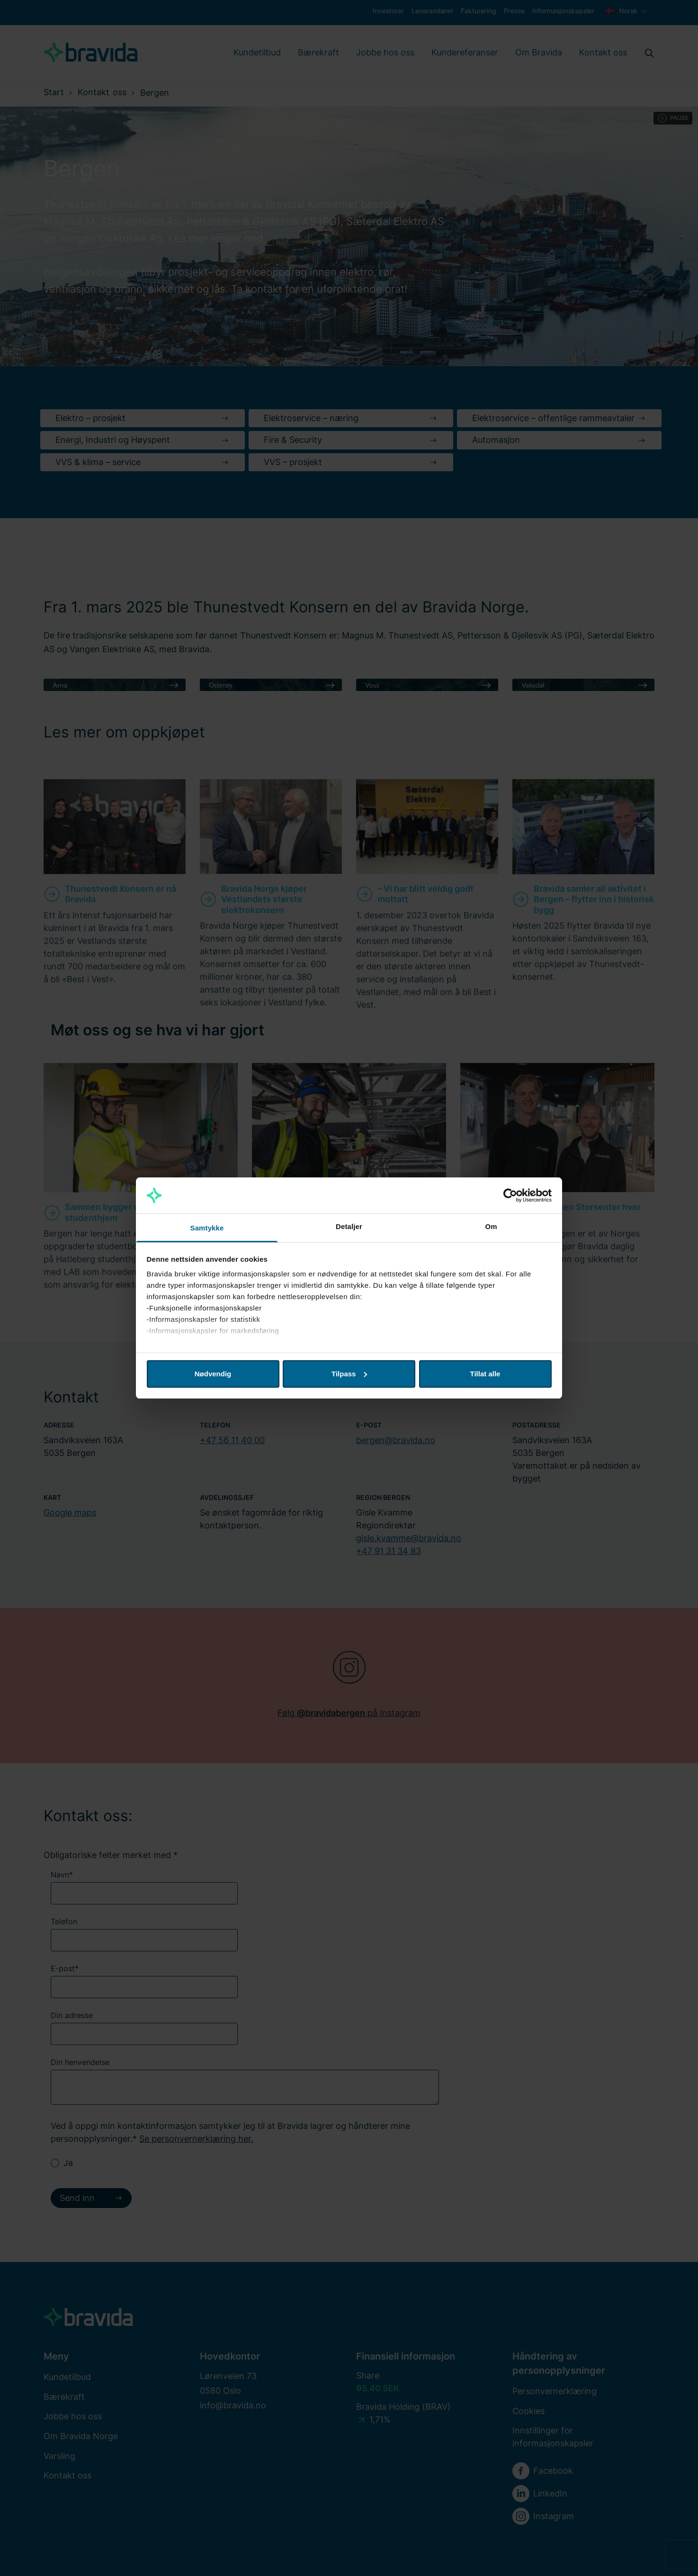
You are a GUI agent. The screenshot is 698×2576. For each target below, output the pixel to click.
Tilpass (349, 1374)
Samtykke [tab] (207, 1228)
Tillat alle (485, 1374)
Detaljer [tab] (349, 1226)
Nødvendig (213, 1374)
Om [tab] (491, 1226)
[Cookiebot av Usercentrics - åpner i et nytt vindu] (510, 1195)
